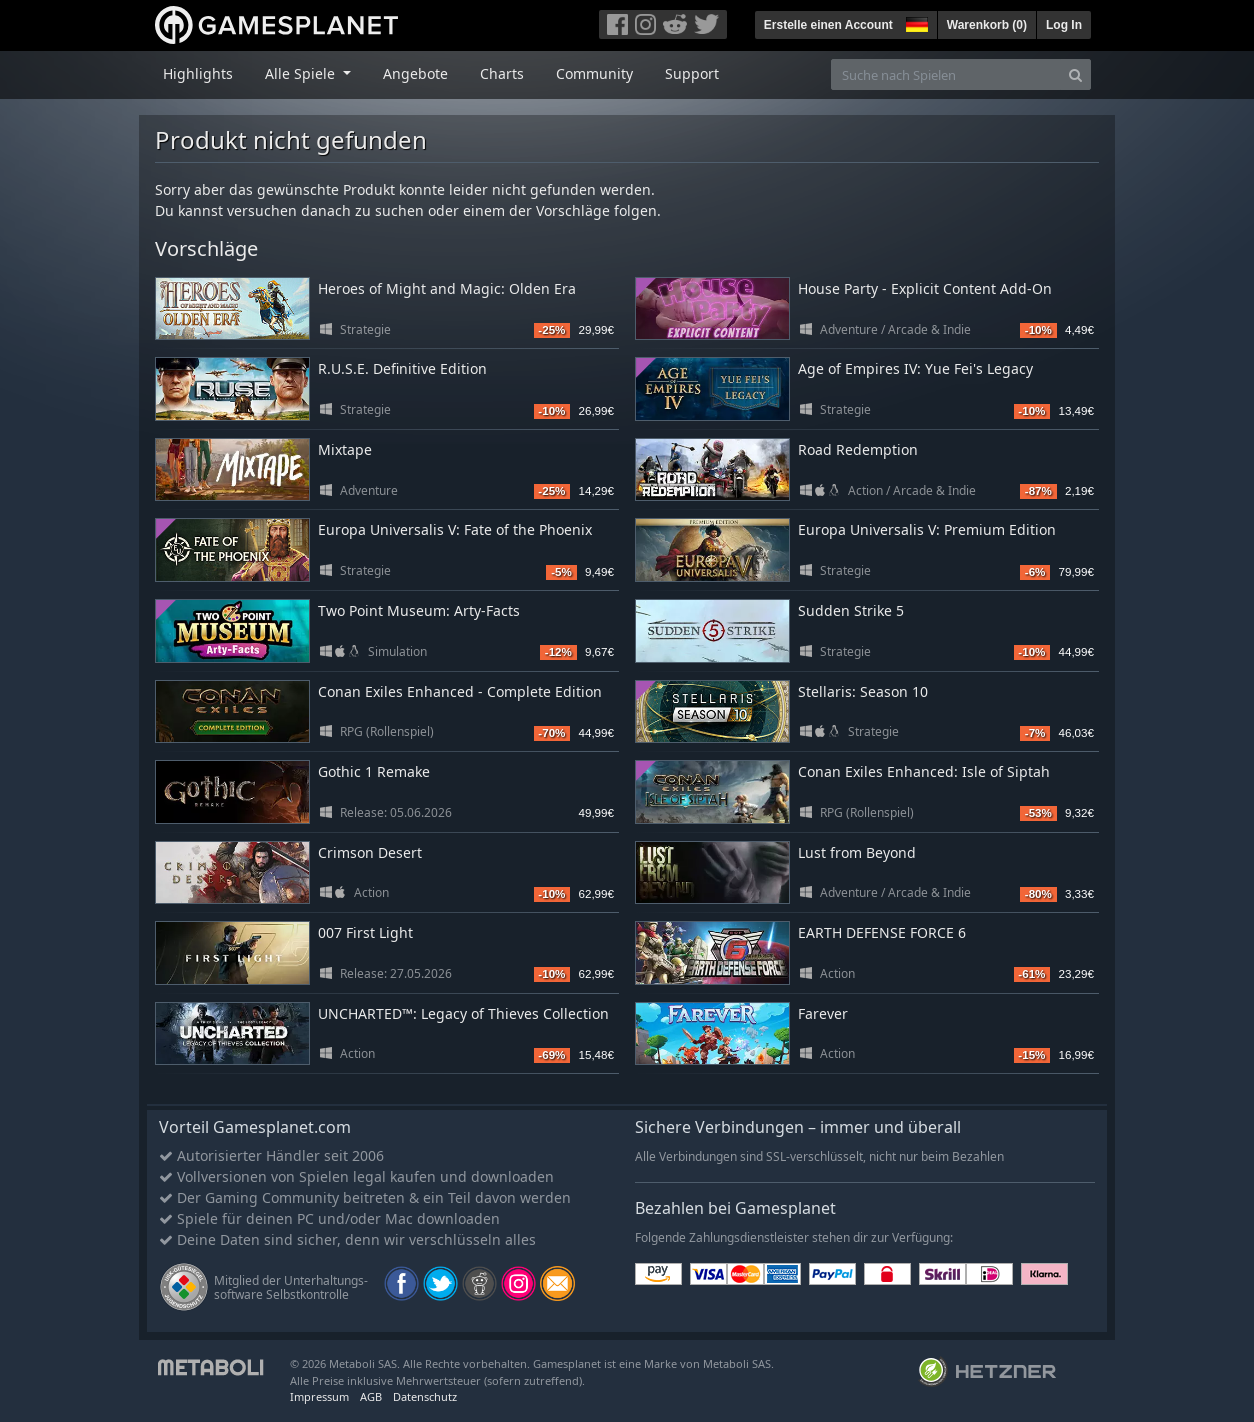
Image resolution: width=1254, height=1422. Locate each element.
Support (692, 73)
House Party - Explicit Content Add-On (925, 288)
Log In (1064, 25)
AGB (371, 1396)
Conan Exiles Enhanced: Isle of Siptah (924, 771)
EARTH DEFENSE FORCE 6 (882, 932)
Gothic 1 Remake (374, 771)
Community (594, 73)
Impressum (319, 1396)
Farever (823, 1013)
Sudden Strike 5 (851, 610)
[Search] (1075, 74)
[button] (915, 22)
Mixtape (345, 449)
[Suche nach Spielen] (946, 74)
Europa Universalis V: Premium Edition (927, 529)
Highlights (198, 73)
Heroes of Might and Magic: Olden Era (447, 288)
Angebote (415, 73)
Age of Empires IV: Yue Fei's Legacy (915, 368)
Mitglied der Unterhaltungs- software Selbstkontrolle (291, 1287)
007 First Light (365, 932)
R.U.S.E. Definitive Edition (402, 368)
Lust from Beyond (857, 852)
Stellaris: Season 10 (863, 691)
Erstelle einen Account (828, 25)
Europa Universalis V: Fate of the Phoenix (455, 529)
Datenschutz (425, 1396)
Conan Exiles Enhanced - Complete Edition (460, 691)
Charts (502, 73)
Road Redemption (858, 449)
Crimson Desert (370, 852)
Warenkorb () (987, 25)
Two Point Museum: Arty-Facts (419, 610)
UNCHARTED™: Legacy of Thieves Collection (463, 1013)
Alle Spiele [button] (302, 73)
